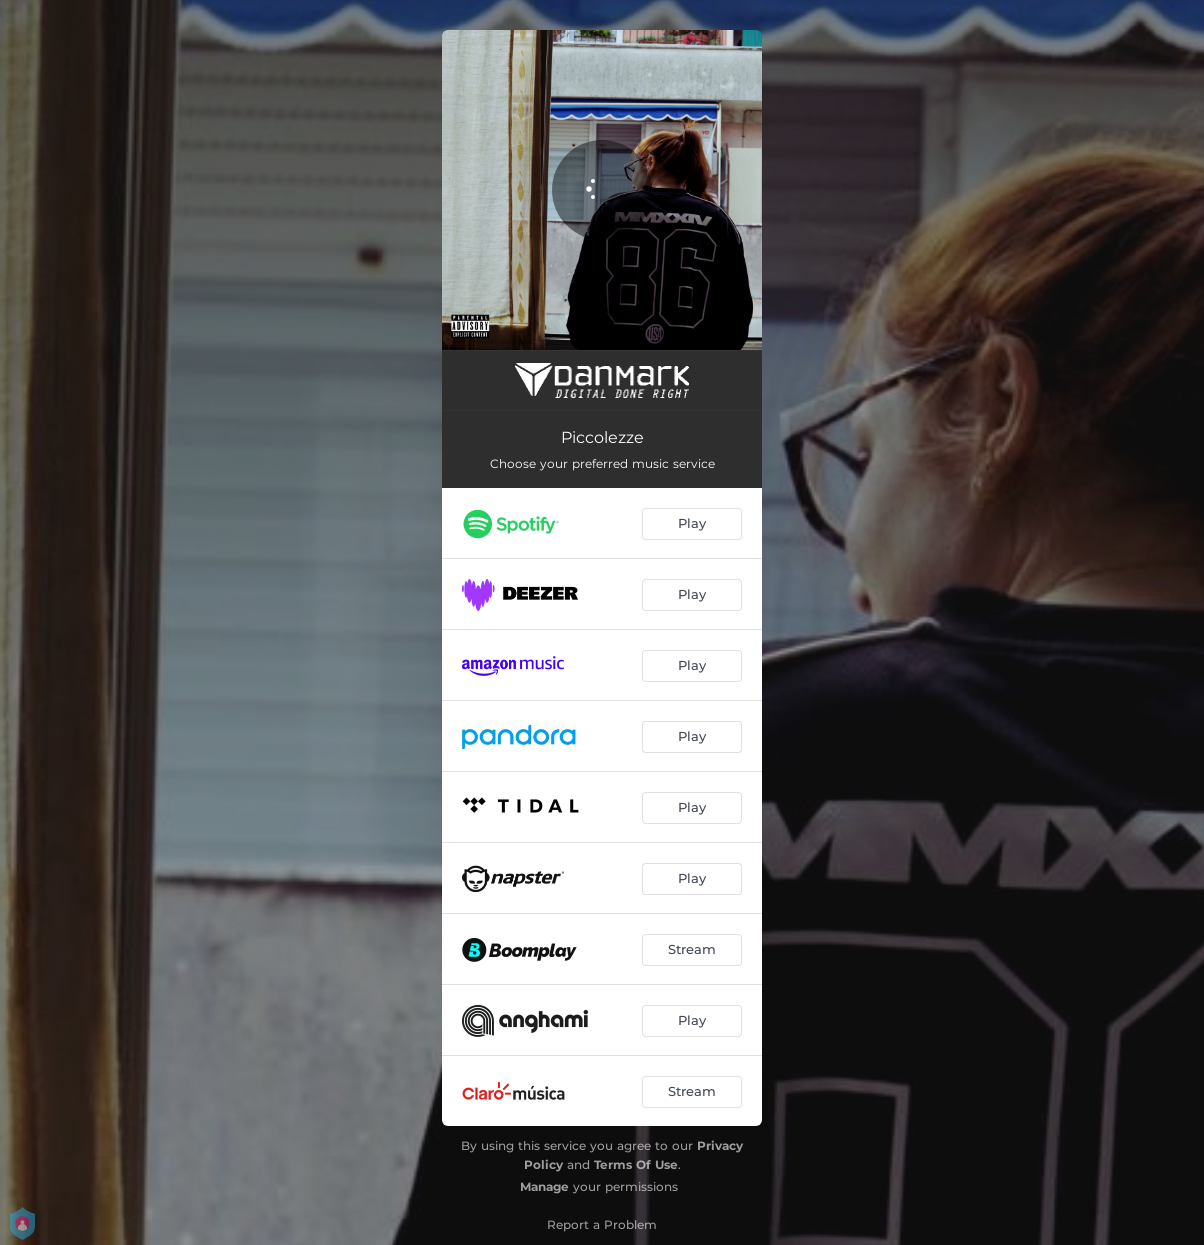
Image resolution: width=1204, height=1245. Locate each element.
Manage (544, 1186)
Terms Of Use (636, 1164)
